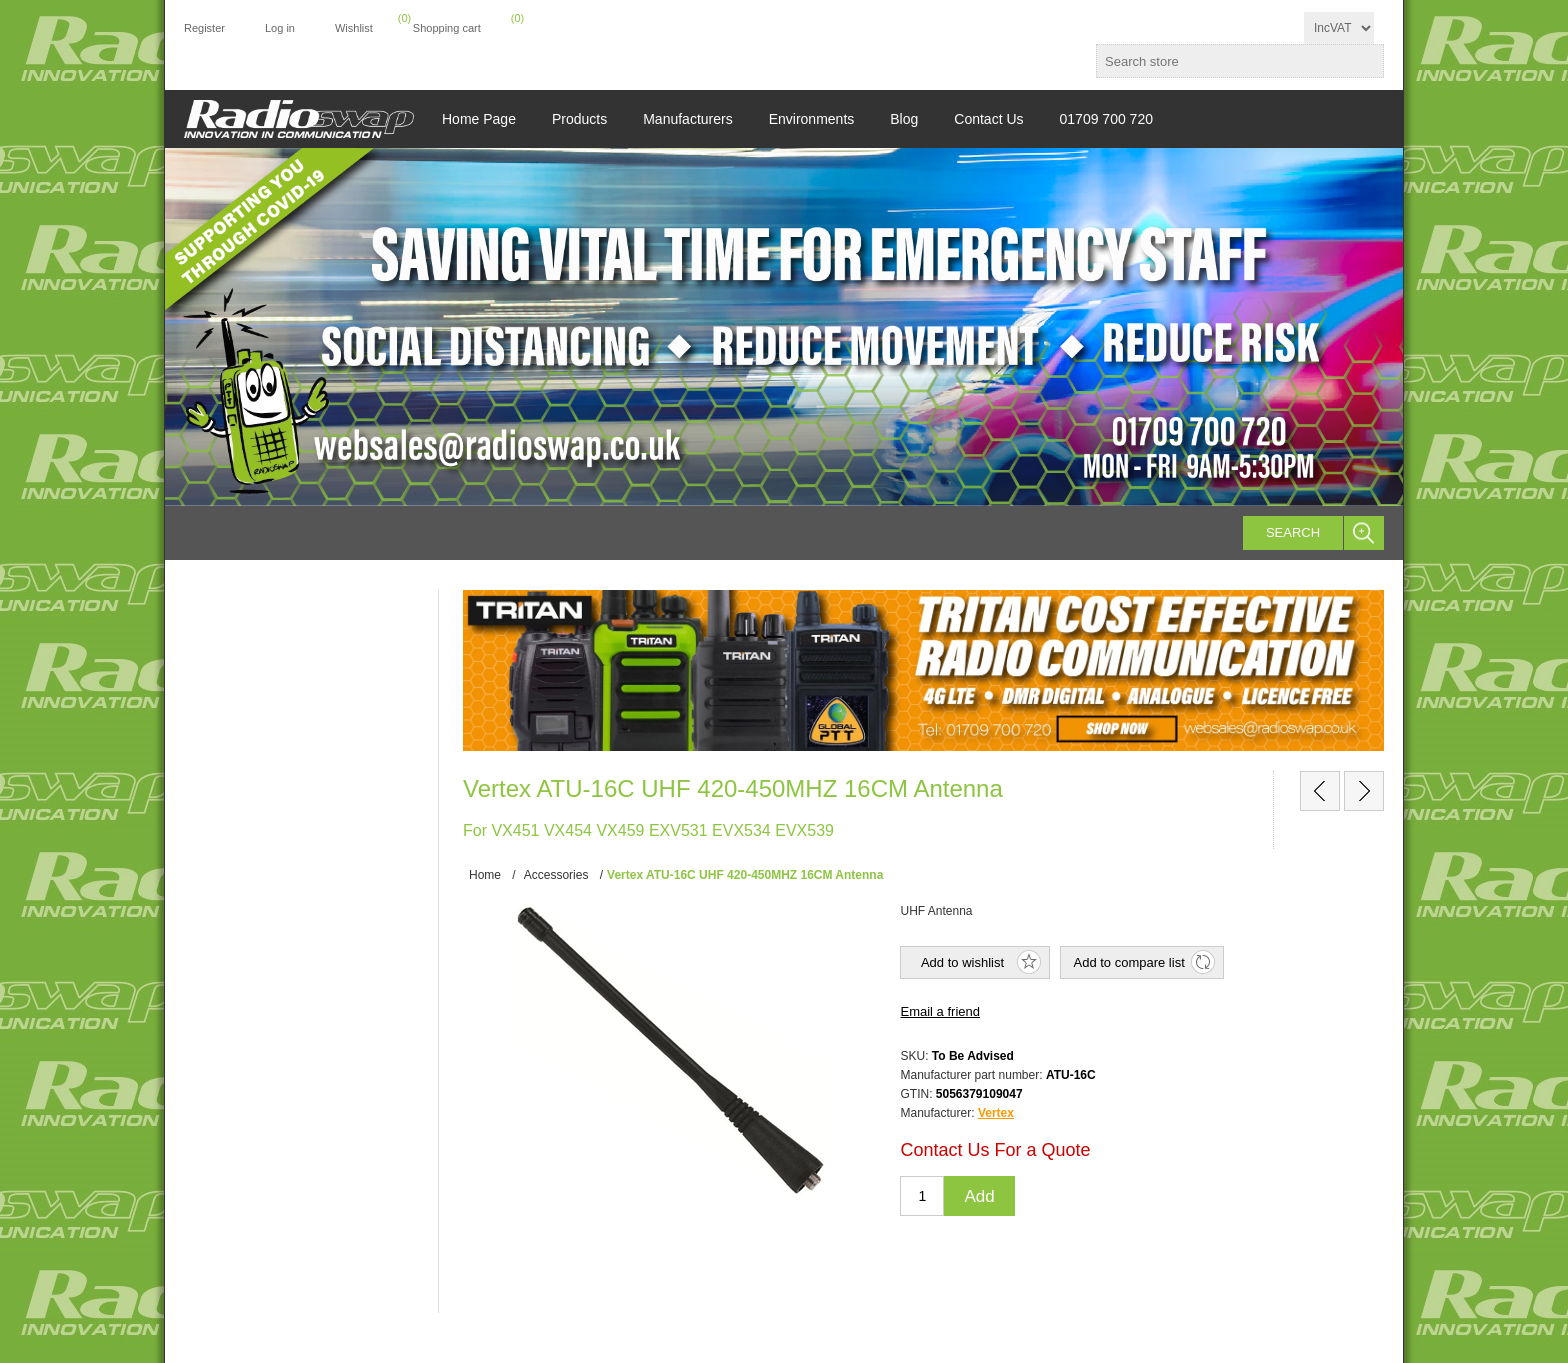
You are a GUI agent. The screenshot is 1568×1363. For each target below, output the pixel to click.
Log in (280, 28)
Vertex (996, 1113)
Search (1293, 532)
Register (204, 28)
